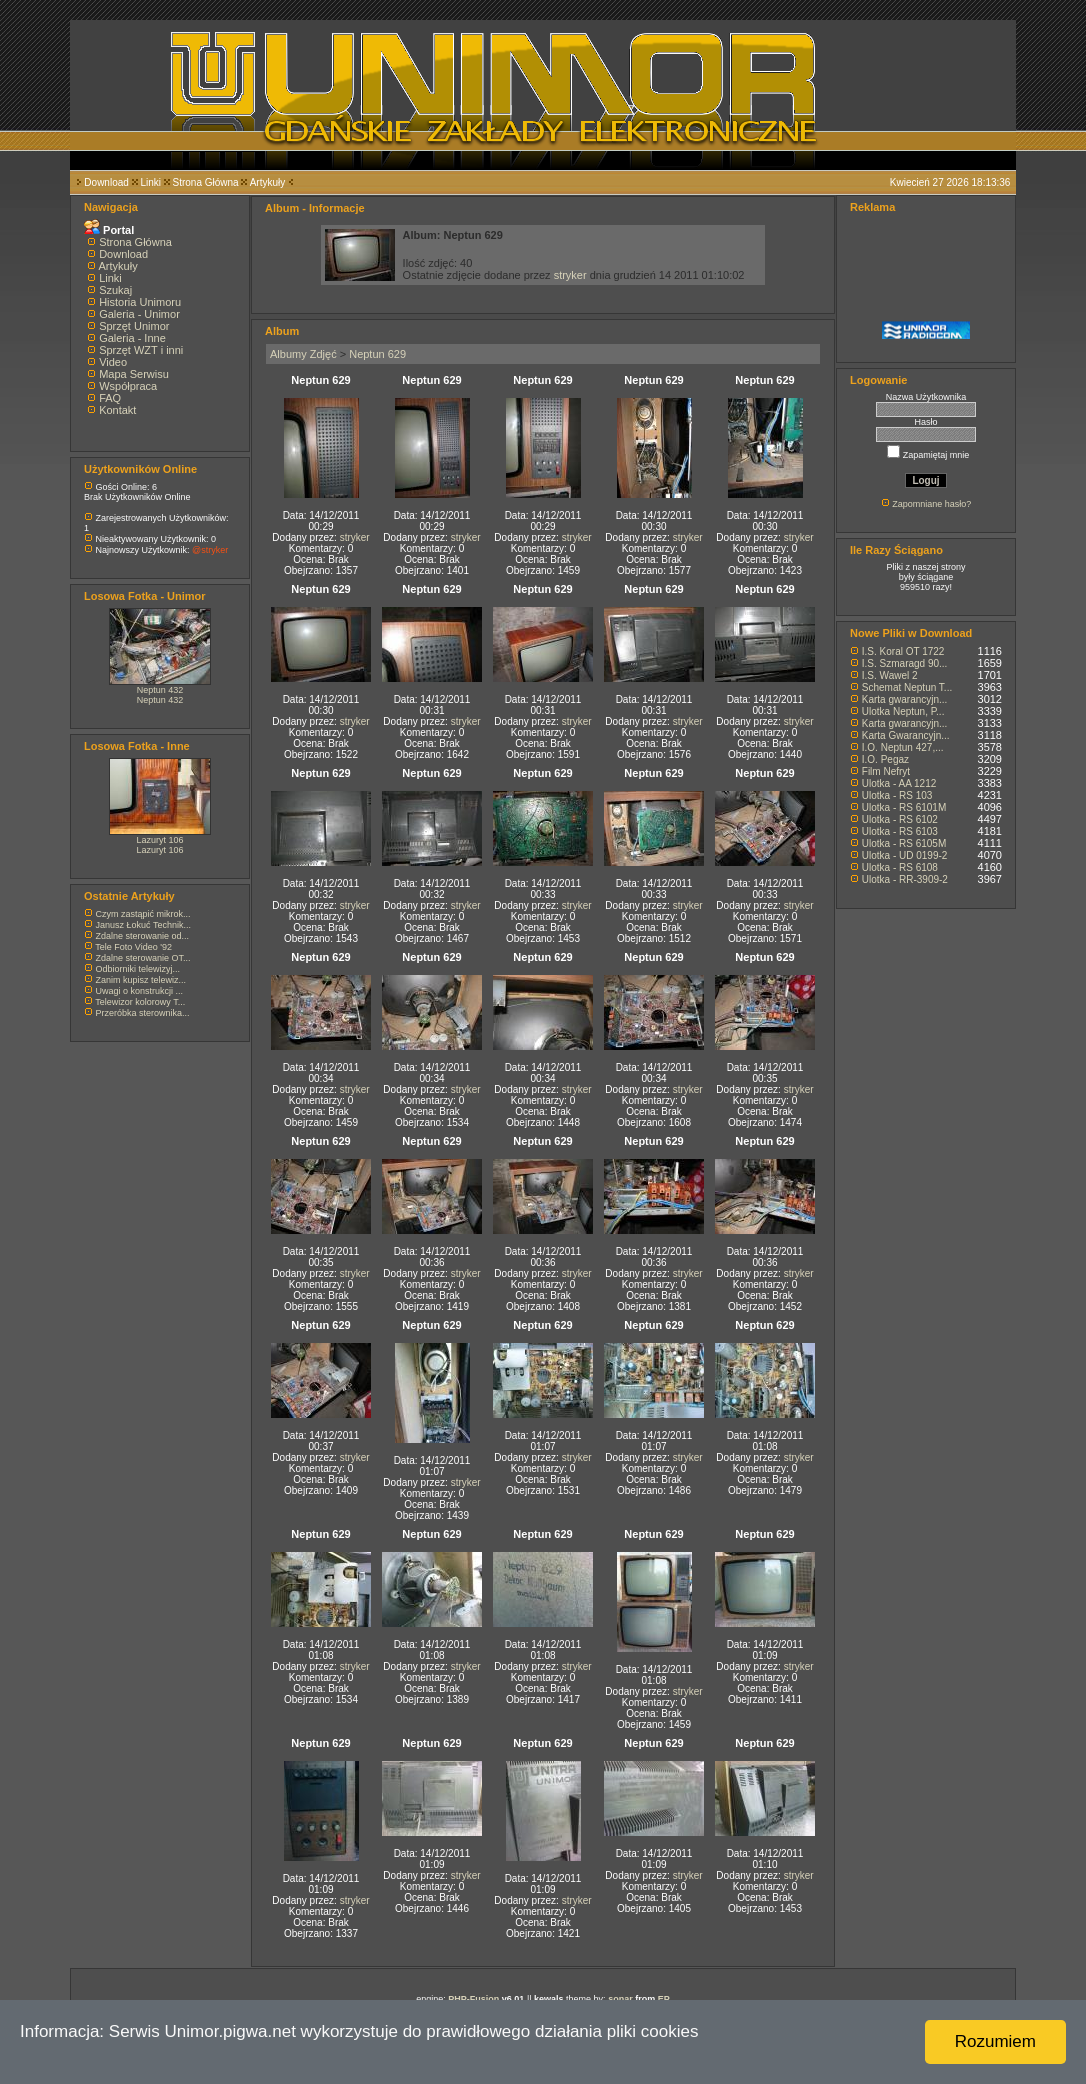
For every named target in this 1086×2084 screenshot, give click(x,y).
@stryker (210, 550)
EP (664, 1999)
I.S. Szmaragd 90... (905, 663)
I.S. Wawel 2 (890, 675)
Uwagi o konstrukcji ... (140, 991)
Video (113, 362)
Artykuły (268, 182)
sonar (620, 1999)
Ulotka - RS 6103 (900, 831)
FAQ (110, 398)
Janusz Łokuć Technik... (143, 925)
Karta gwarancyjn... (905, 699)
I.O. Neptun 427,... (903, 747)
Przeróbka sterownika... (143, 1013)
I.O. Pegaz (885, 759)
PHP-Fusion (473, 1999)
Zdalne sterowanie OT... (143, 958)
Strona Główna (206, 182)
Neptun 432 (160, 690)
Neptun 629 (377, 354)
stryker (570, 275)
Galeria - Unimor (139, 314)
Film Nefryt (886, 771)
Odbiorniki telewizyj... (138, 969)
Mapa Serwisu (134, 374)
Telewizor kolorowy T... (140, 1002)
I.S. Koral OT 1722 (903, 651)
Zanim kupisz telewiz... (141, 980)
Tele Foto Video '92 (133, 947)
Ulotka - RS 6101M (904, 807)
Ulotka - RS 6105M (904, 843)
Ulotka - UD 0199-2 (905, 855)
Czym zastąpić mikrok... (143, 914)
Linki (150, 182)
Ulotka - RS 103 (897, 795)
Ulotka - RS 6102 (900, 819)
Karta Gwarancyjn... (906, 735)
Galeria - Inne (132, 338)
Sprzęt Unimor (134, 326)
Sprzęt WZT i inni (141, 350)
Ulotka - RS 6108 (900, 867)
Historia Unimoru (140, 302)
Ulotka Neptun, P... (903, 711)
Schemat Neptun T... (907, 687)
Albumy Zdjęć (303, 354)
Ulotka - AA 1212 (899, 783)
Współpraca (128, 386)
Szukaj (115, 290)
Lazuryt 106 (159, 840)
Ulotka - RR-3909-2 (905, 879)
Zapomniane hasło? (931, 504)
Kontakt (117, 410)
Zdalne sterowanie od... (143, 936)
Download (106, 182)
